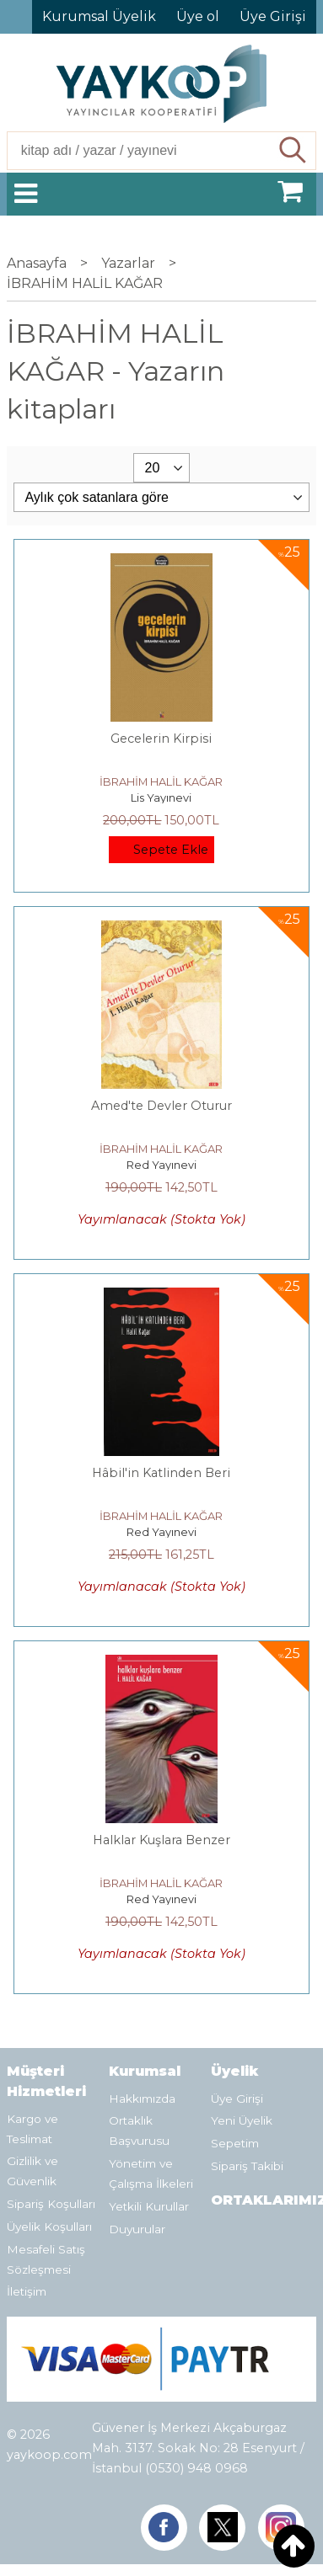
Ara (294, 150)
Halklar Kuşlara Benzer (161, 1840)
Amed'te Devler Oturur (161, 1105)
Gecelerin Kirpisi (161, 738)
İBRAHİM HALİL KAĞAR (161, 781)
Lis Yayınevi (161, 797)
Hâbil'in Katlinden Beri (161, 1472)
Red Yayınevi (161, 1164)
